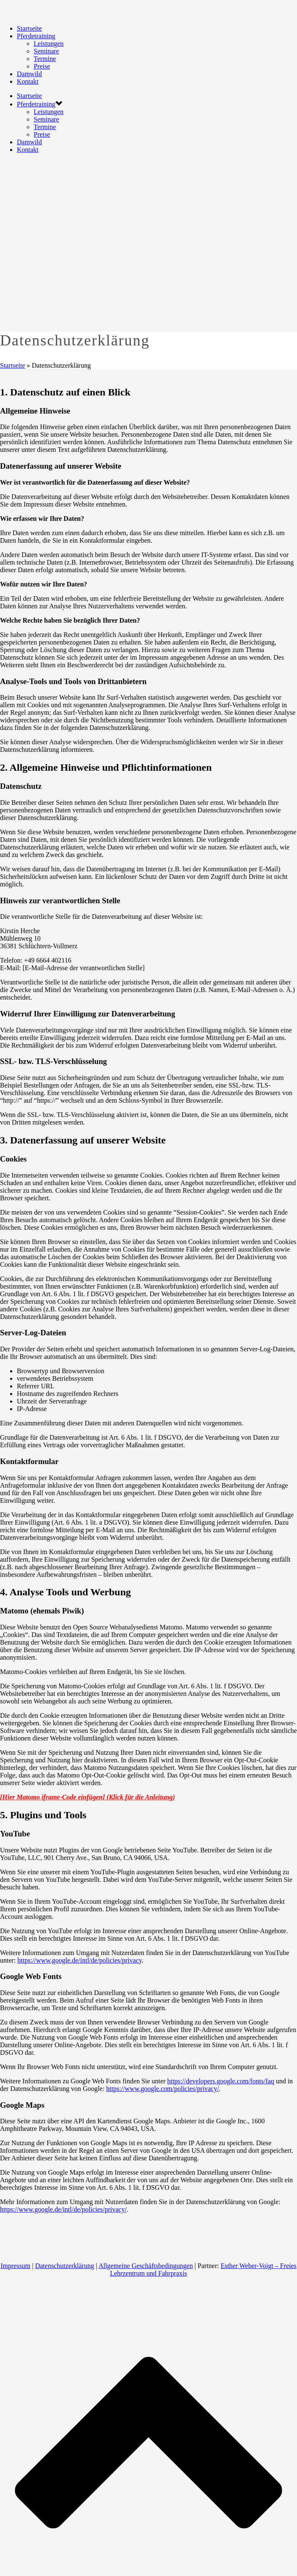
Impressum (15, 2265)
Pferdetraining (36, 36)
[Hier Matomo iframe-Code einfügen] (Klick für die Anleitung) (87, 1797)
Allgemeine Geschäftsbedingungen (145, 2265)
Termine (45, 58)
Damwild (29, 73)
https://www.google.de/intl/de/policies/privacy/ (63, 2209)
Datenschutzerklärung (64, 2265)
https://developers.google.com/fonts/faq (220, 2081)
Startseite (29, 28)
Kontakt (28, 81)
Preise (42, 66)
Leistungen (49, 43)
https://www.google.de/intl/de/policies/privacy (79, 1960)
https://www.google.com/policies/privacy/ (162, 2088)
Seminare (46, 51)
